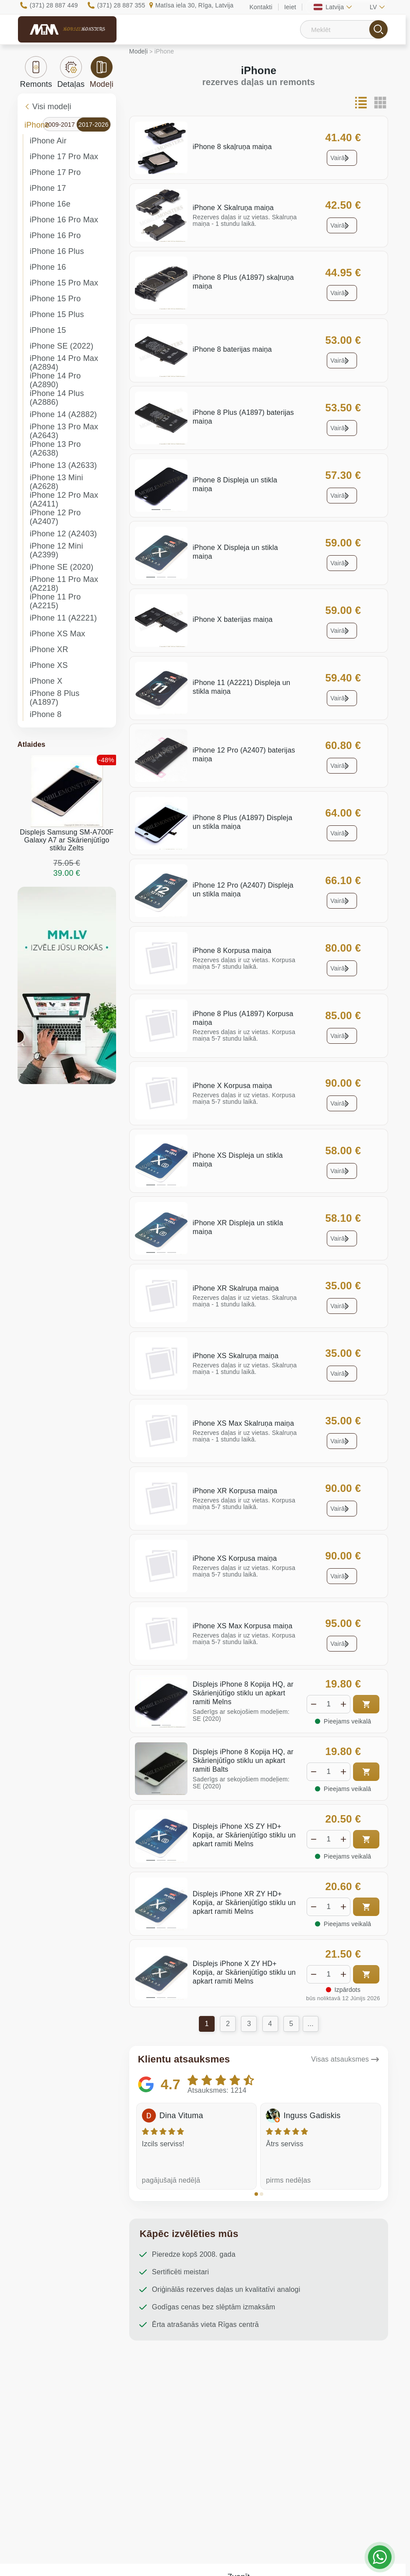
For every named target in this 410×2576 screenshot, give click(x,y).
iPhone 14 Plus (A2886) (57, 398)
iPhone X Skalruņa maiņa (233, 207)
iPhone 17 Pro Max (64, 156)
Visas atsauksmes (340, 2059)
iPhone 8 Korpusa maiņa (232, 950)
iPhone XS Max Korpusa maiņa (243, 1626)
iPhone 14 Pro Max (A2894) (64, 362)
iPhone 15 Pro (55, 298)
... (311, 2023)
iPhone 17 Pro (55, 172)
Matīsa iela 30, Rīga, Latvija (194, 5)
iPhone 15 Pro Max (64, 282)
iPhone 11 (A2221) (63, 618)
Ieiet (290, 7)
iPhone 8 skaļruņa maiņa (232, 146)
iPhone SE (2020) (61, 567)
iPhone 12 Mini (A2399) (56, 550)
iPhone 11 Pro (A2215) (55, 601)
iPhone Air (48, 140)
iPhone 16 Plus (57, 251)
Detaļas (71, 72)
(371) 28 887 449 (54, 5)
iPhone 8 (46, 714)
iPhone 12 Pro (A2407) (55, 517)
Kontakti (261, 7)
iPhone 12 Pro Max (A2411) (64, 499)
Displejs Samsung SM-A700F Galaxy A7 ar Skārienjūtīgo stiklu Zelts (66, 840)
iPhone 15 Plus (57, 314)
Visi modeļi (48, 106)
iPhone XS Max (57, 633)
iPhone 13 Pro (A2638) (55, 448)
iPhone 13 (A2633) (63, 465)
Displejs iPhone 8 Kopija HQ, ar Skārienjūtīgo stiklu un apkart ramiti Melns (243, 1692)
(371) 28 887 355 (121, 5)
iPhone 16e (50, 204)
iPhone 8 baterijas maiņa (232, 349)
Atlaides (32, 744)
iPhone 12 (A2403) (63, 533)
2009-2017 (60, 124)
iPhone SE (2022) (61, 346)
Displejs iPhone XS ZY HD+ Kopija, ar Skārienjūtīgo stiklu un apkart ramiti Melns (244, 1835)
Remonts (36, 72)
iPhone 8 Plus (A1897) (55, 697)
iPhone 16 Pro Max (64, 219)
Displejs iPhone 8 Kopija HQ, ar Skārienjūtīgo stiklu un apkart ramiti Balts (243, 1760)
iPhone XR (49, 649)
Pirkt (366, 1704)
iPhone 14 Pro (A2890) (55, 380)
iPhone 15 (48, 330)
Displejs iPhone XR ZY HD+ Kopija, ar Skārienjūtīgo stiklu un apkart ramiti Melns (244, 1902)
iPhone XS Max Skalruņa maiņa (243, 1423)
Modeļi (101, 72)
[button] (256, 2194)
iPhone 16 (48, 267)
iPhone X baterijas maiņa (233, 619)
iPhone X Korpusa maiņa (232, 1085)
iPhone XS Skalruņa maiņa (236, 1355)
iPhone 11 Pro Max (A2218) (64, 583)
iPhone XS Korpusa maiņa (235, 1558)
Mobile (84, 29)
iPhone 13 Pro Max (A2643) (64, 431)
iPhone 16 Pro (55, 235)
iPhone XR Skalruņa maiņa (236, 1288)
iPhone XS (49, 665)
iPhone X (46, 681)
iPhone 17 (48, 188)
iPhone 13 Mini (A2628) (56, 482)
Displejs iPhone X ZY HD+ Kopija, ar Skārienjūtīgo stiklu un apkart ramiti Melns (244, 1972)
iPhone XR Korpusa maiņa (235, 1491)
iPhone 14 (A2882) (63, 414)
